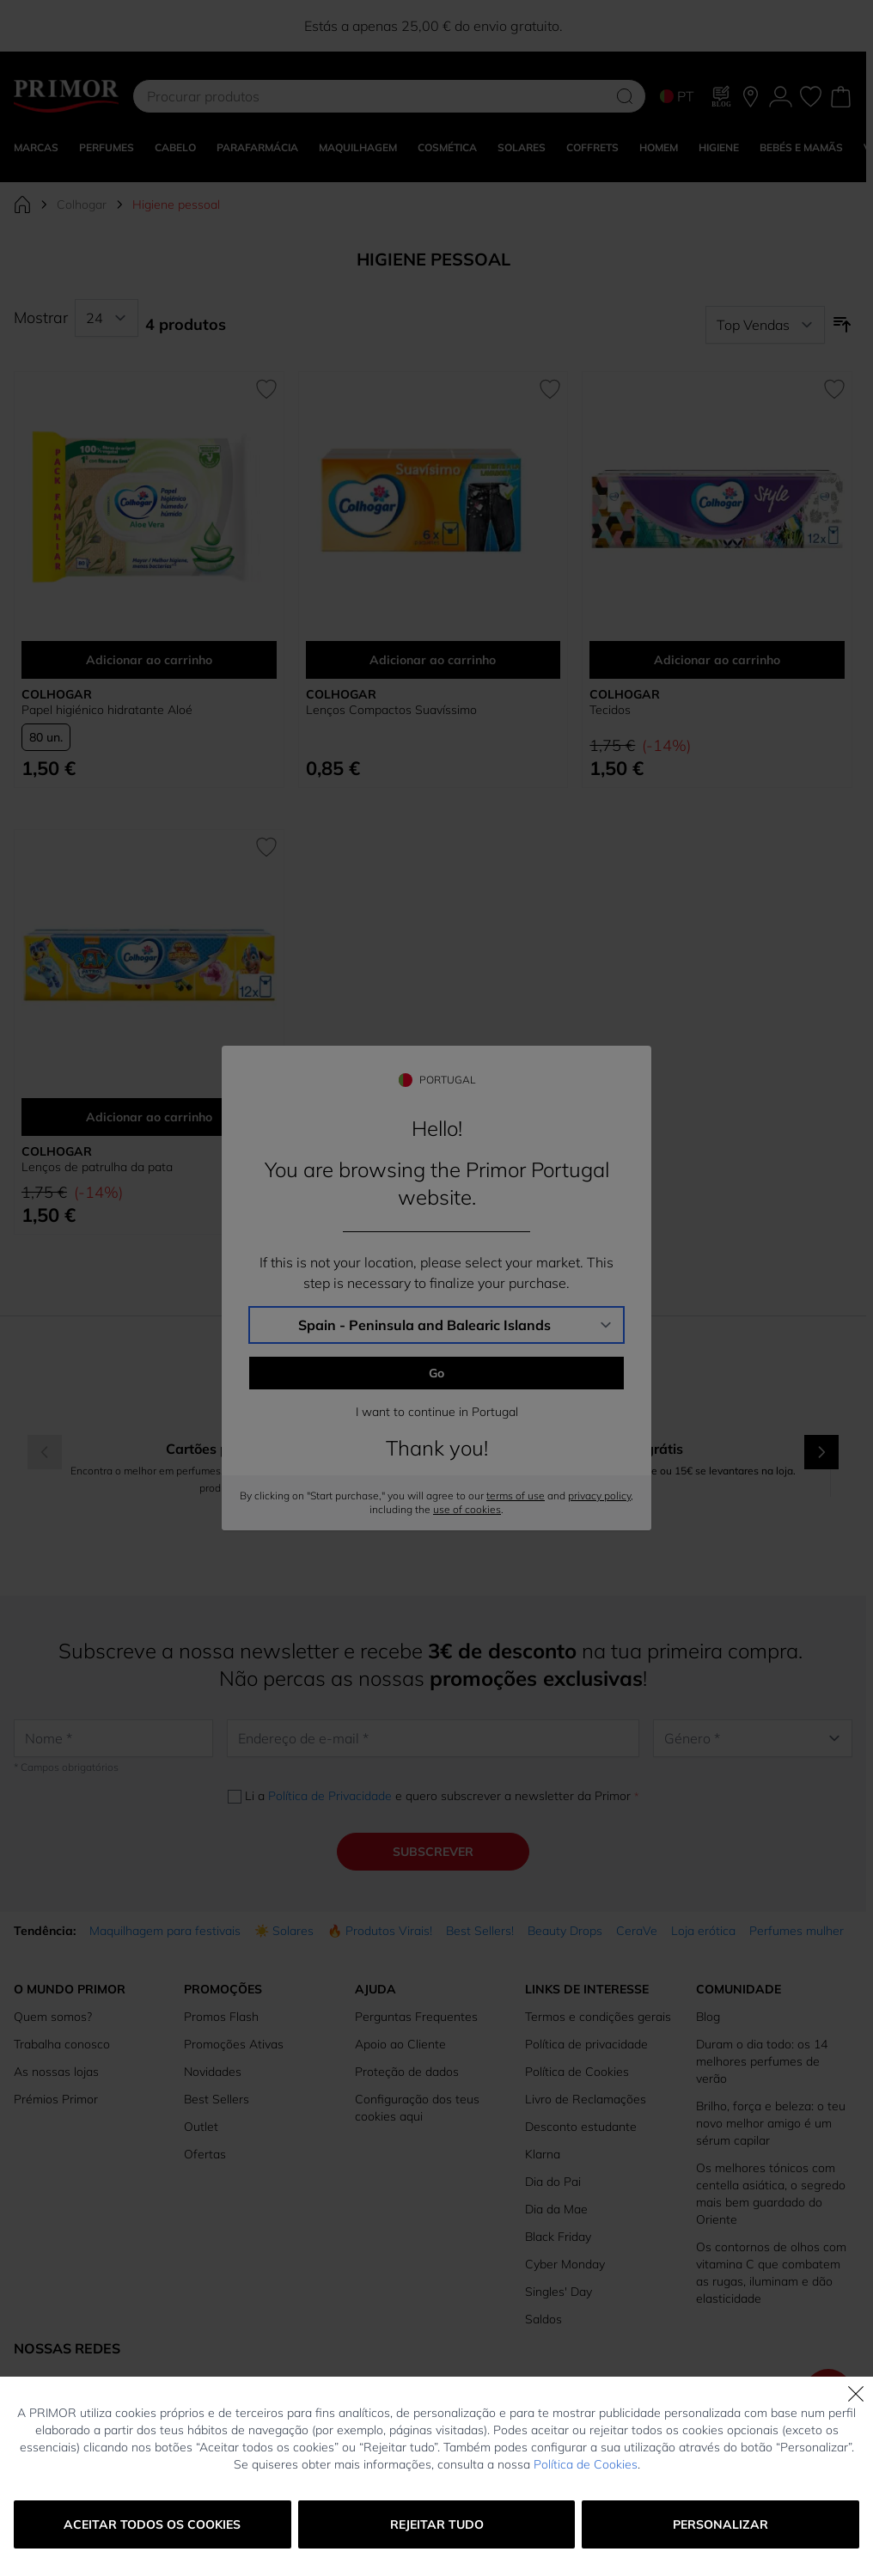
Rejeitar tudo (437, 2524)
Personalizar (720, 2524)
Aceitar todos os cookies (152, 2524)
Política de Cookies (586, 2464)
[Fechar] (856, 2394)
